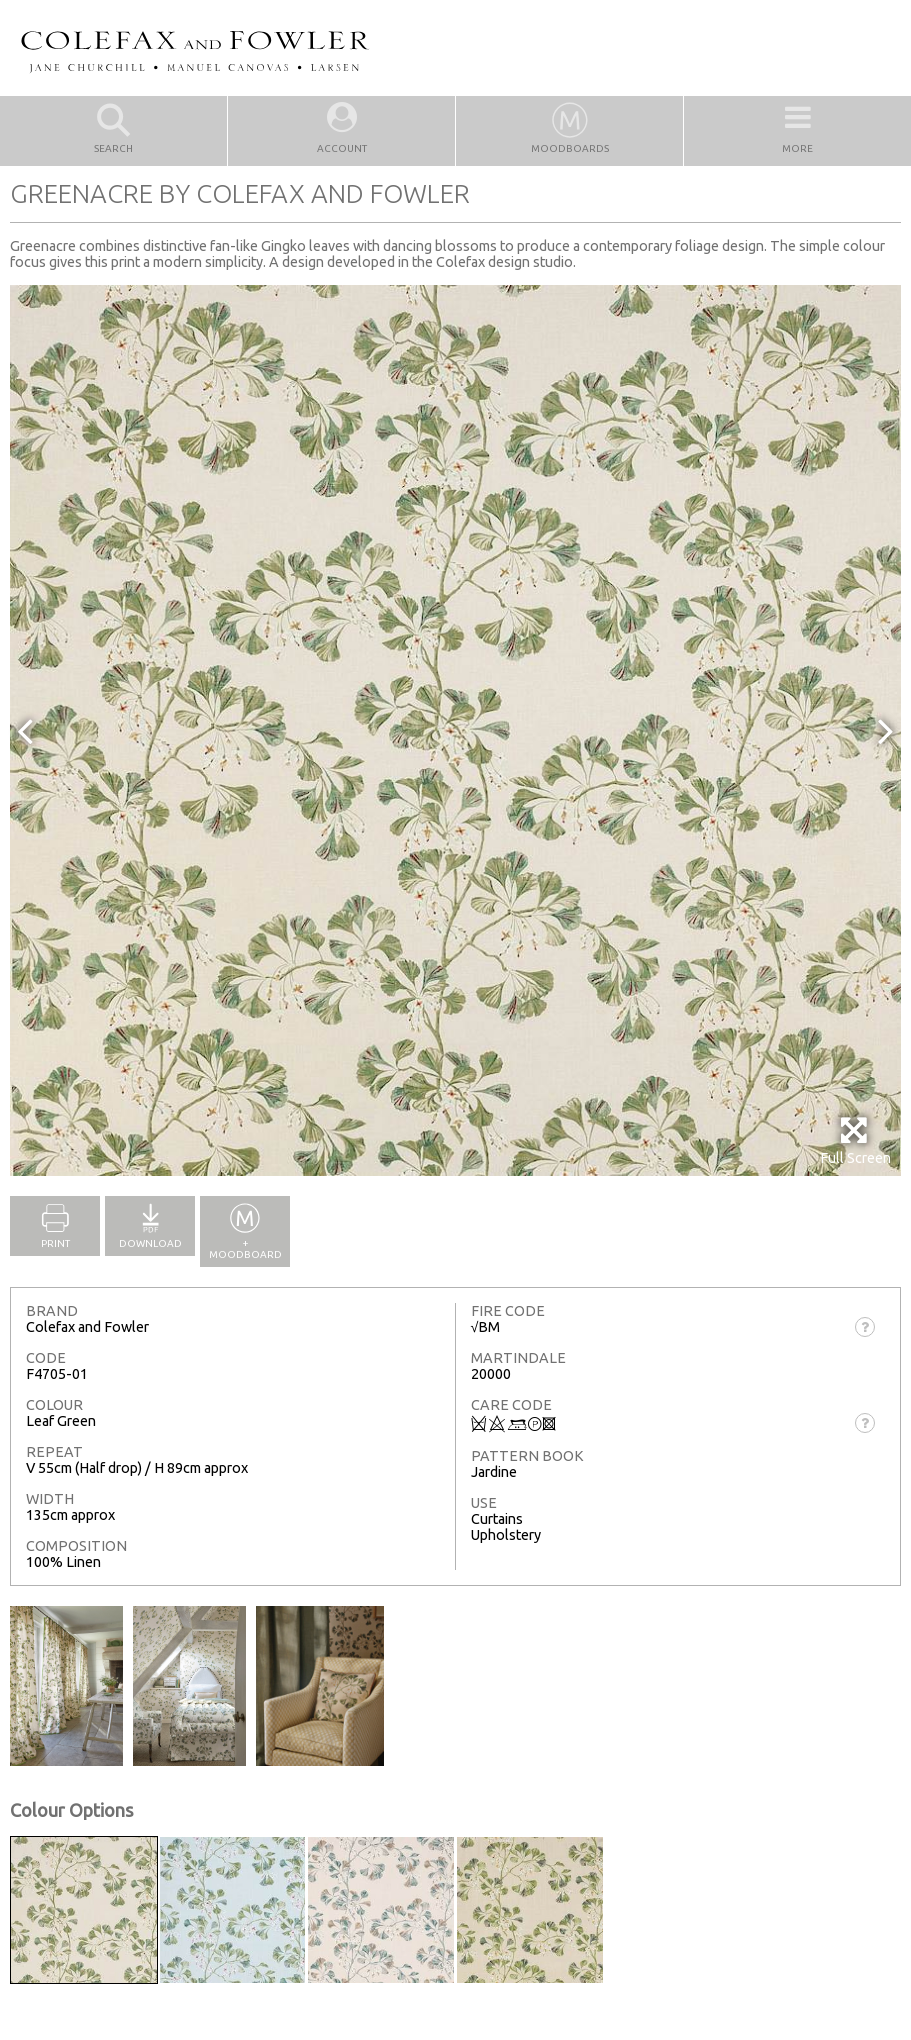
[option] (455, 730)
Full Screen (855, 1140)
